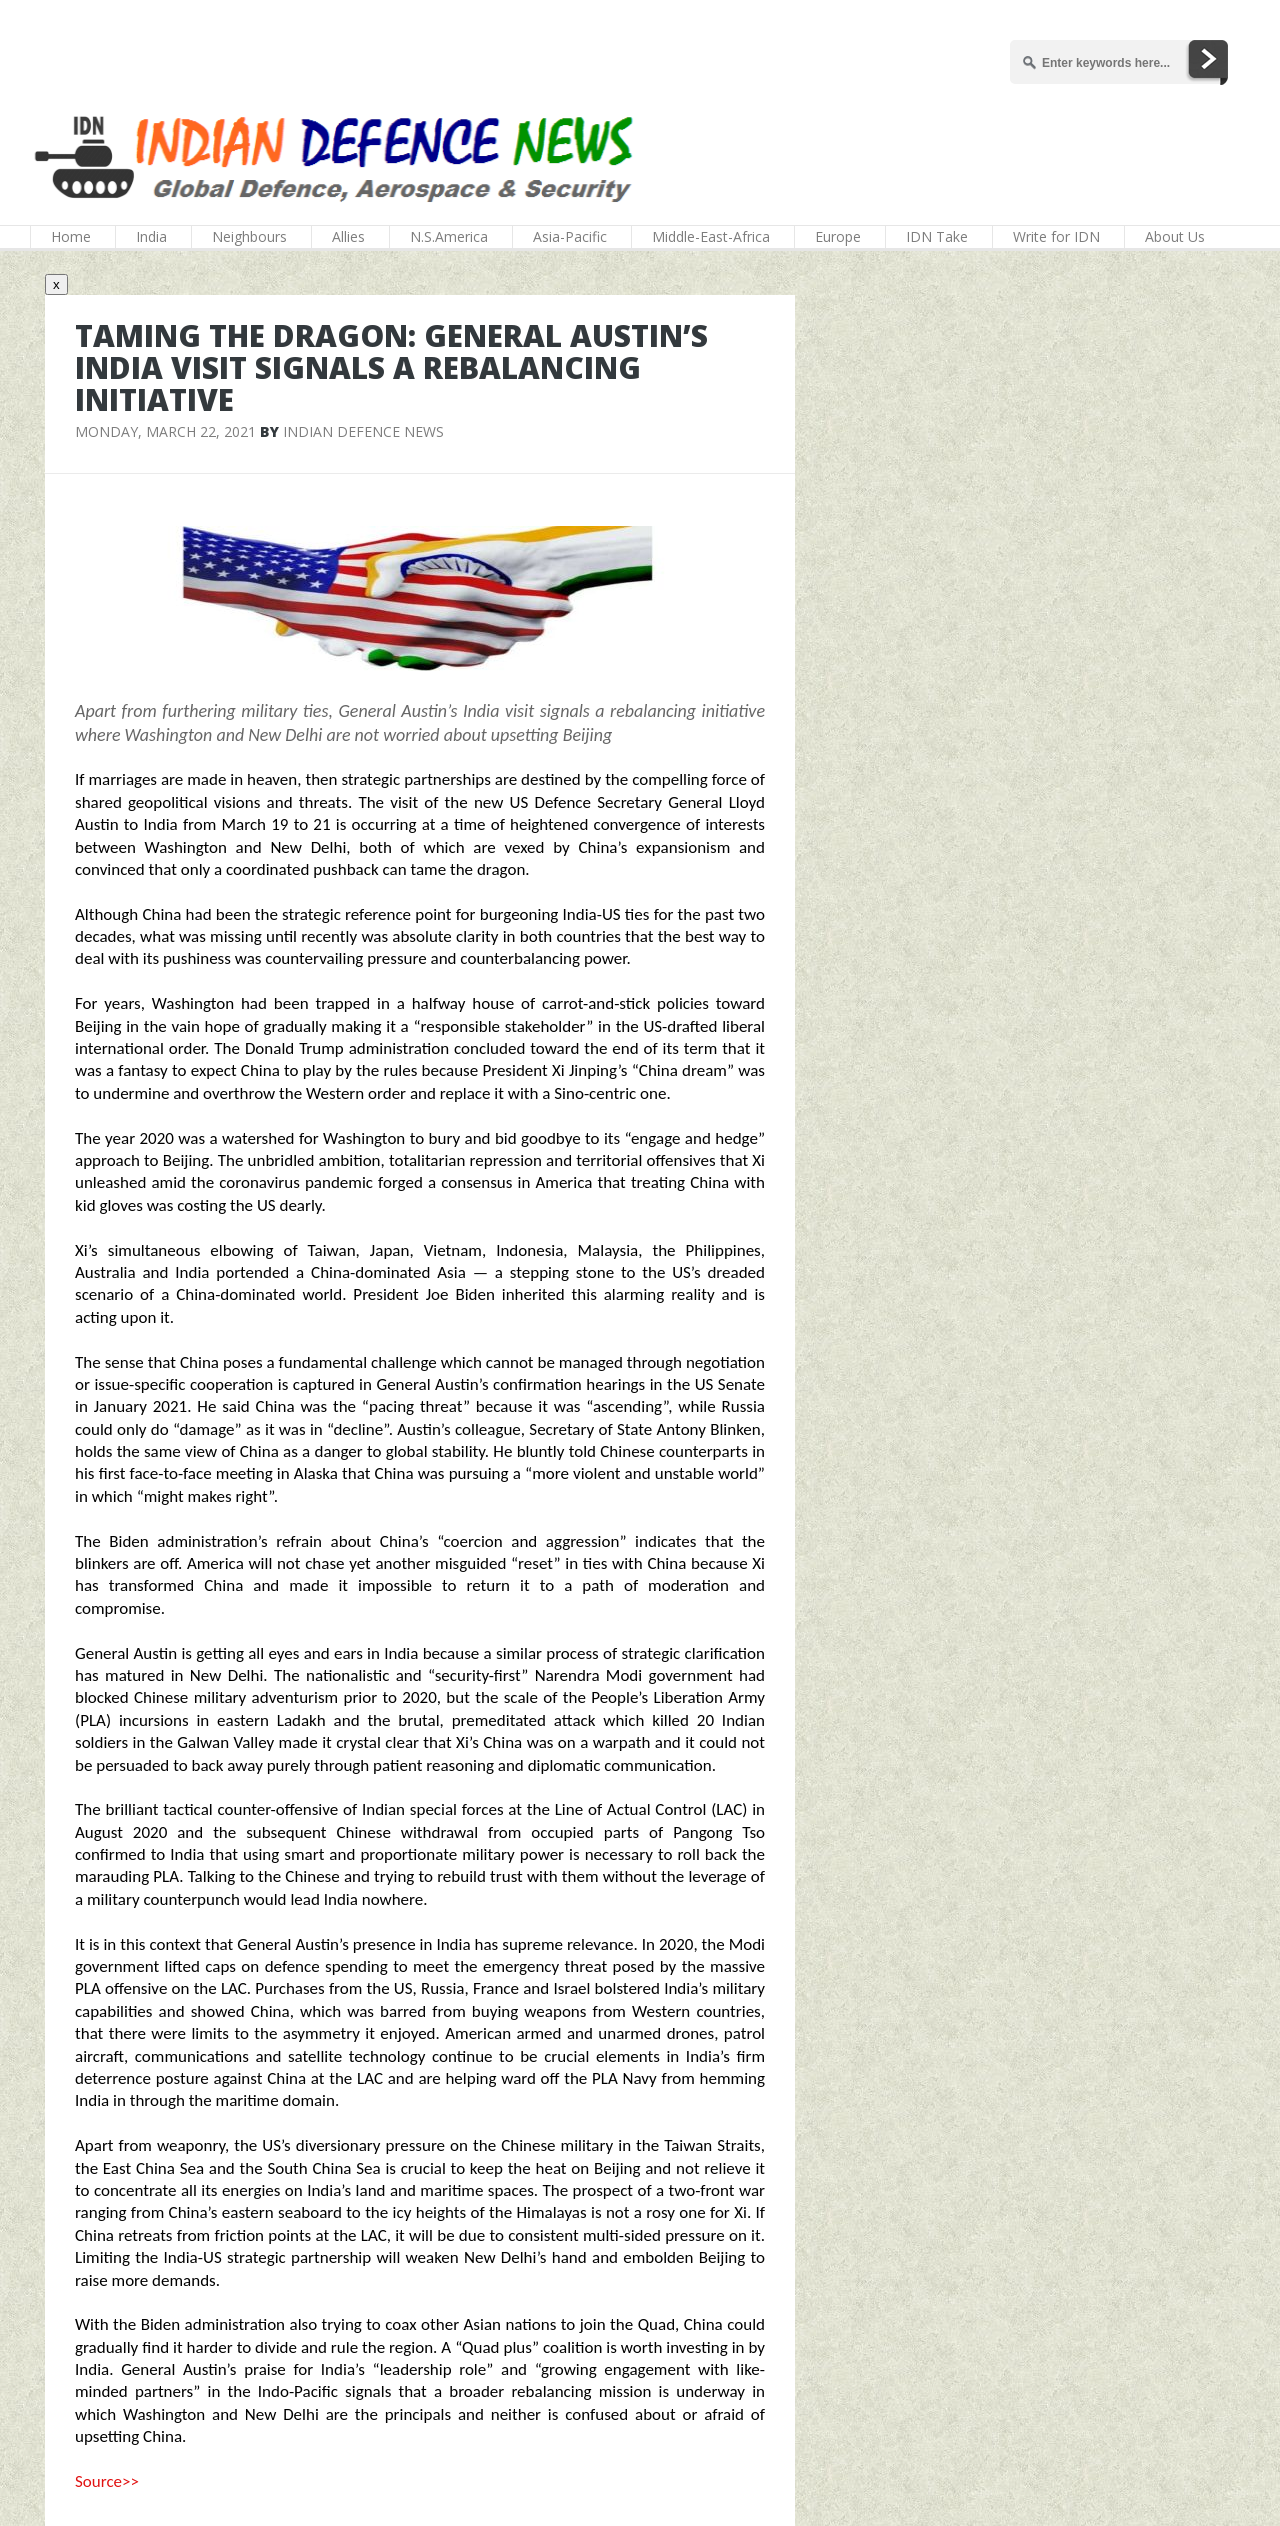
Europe (838, 236)
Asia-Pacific (570, 236)
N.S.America (449, 236)
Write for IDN (1056, 236)
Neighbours (249, 236)
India (151, 236)
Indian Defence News (363, 431)
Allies (348, 236)
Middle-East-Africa (711, 236)
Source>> (107, 2481)
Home (71, 236)
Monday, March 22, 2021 (165, 431)
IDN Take (937, 236)
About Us (1175, 236)
